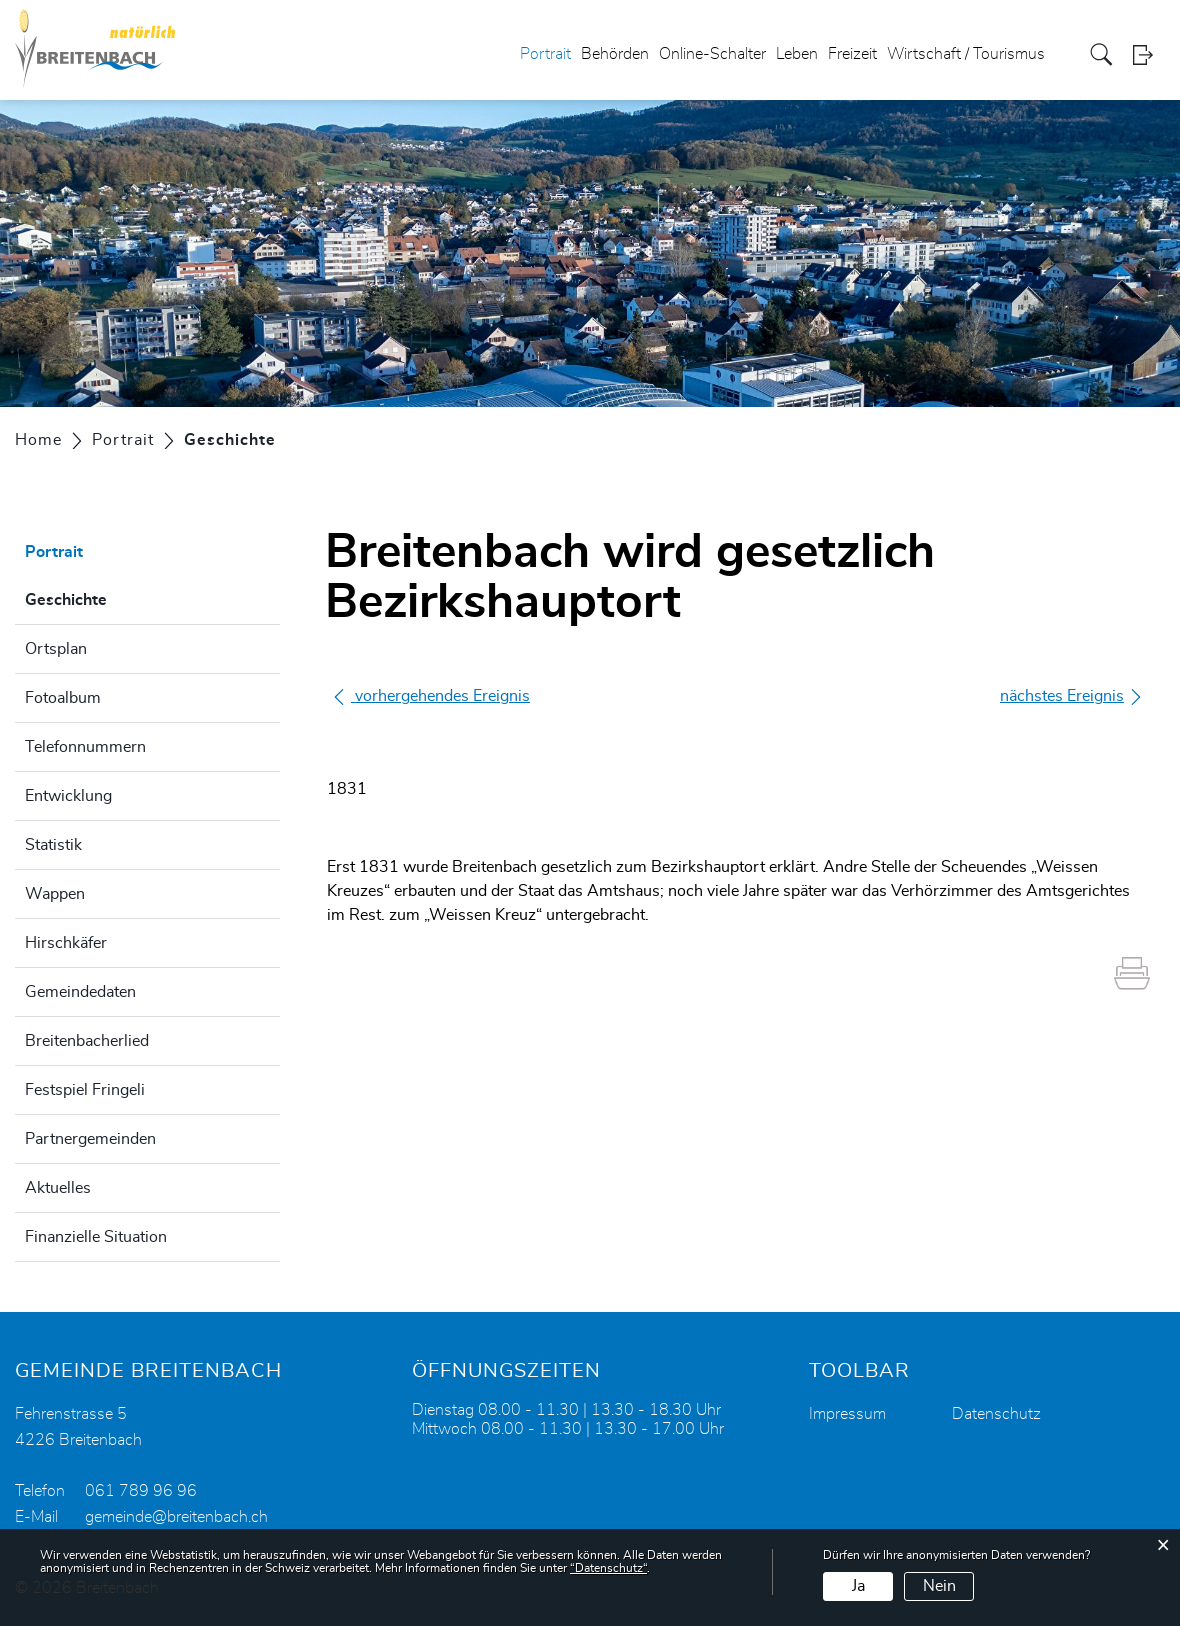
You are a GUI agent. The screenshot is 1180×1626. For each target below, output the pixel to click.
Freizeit (852, 54)
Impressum (847, 1414)
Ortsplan (56, 649)
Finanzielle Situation (96, 1237)
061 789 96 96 (141, 1491)
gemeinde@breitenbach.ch (176, 1517)
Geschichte (116, 597)
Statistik (53, 845)
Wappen (55, 894)
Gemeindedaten (80, 992)
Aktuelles (58, 1188)
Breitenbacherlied (87, 1041)
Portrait (545, 54)
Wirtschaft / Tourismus (966, 54)
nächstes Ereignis (1072, 696)
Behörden (615, 54)
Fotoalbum (63, 698)
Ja (858, 1586)
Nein (939, 1586)
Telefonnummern (85, 747)
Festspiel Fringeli (85, 1090)
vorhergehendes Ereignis (430, 696)
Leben (797, 54)
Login (1149, 54)
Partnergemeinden (90, 1139)
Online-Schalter (712, 54)
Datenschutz (996, 1414)
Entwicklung (68, 796)
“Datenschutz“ (608, 1568)
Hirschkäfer (66, 943)
